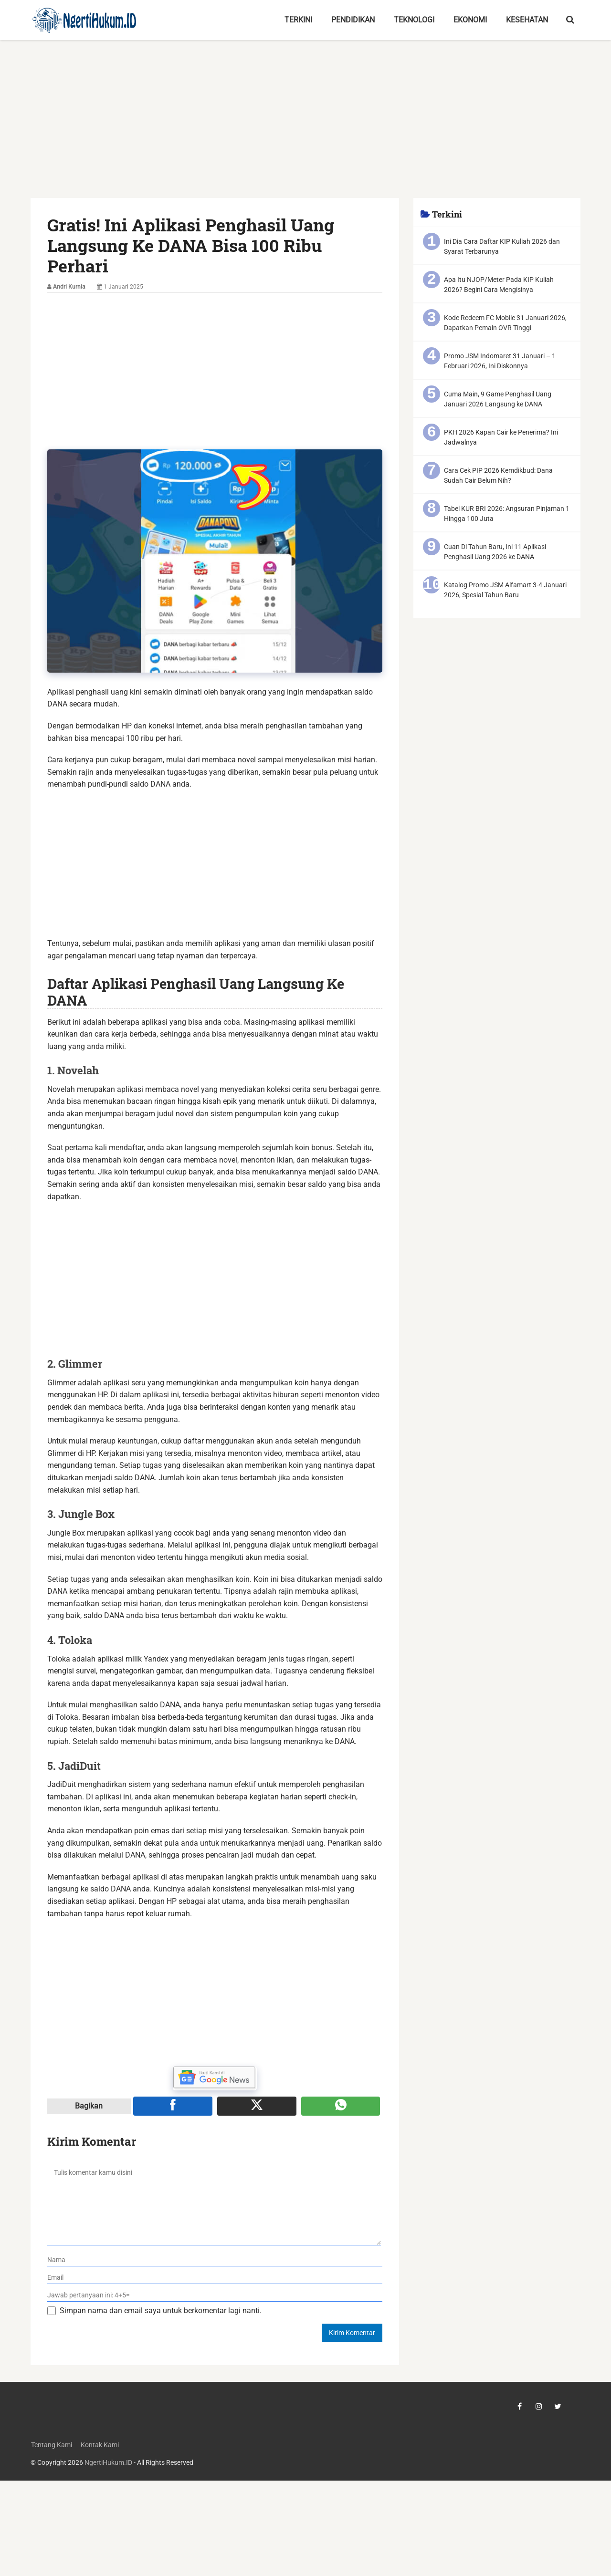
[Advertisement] (305, 127)
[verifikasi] (215, 2295)
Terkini (298, 19)
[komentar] (214, 2202)
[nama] (215, 2260)
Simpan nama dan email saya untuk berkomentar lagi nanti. (161, 2310)
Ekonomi (470, 19)
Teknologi (414, 19)
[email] (215, 2277)
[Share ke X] (256, 2106)
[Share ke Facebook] (172, 2106)
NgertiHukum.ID (108, 2463)
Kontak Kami (99, 2445)
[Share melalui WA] (340, 2106)
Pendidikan (353, 19)
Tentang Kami (51, 2445)
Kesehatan (527, 19)
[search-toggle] (570, 20)
